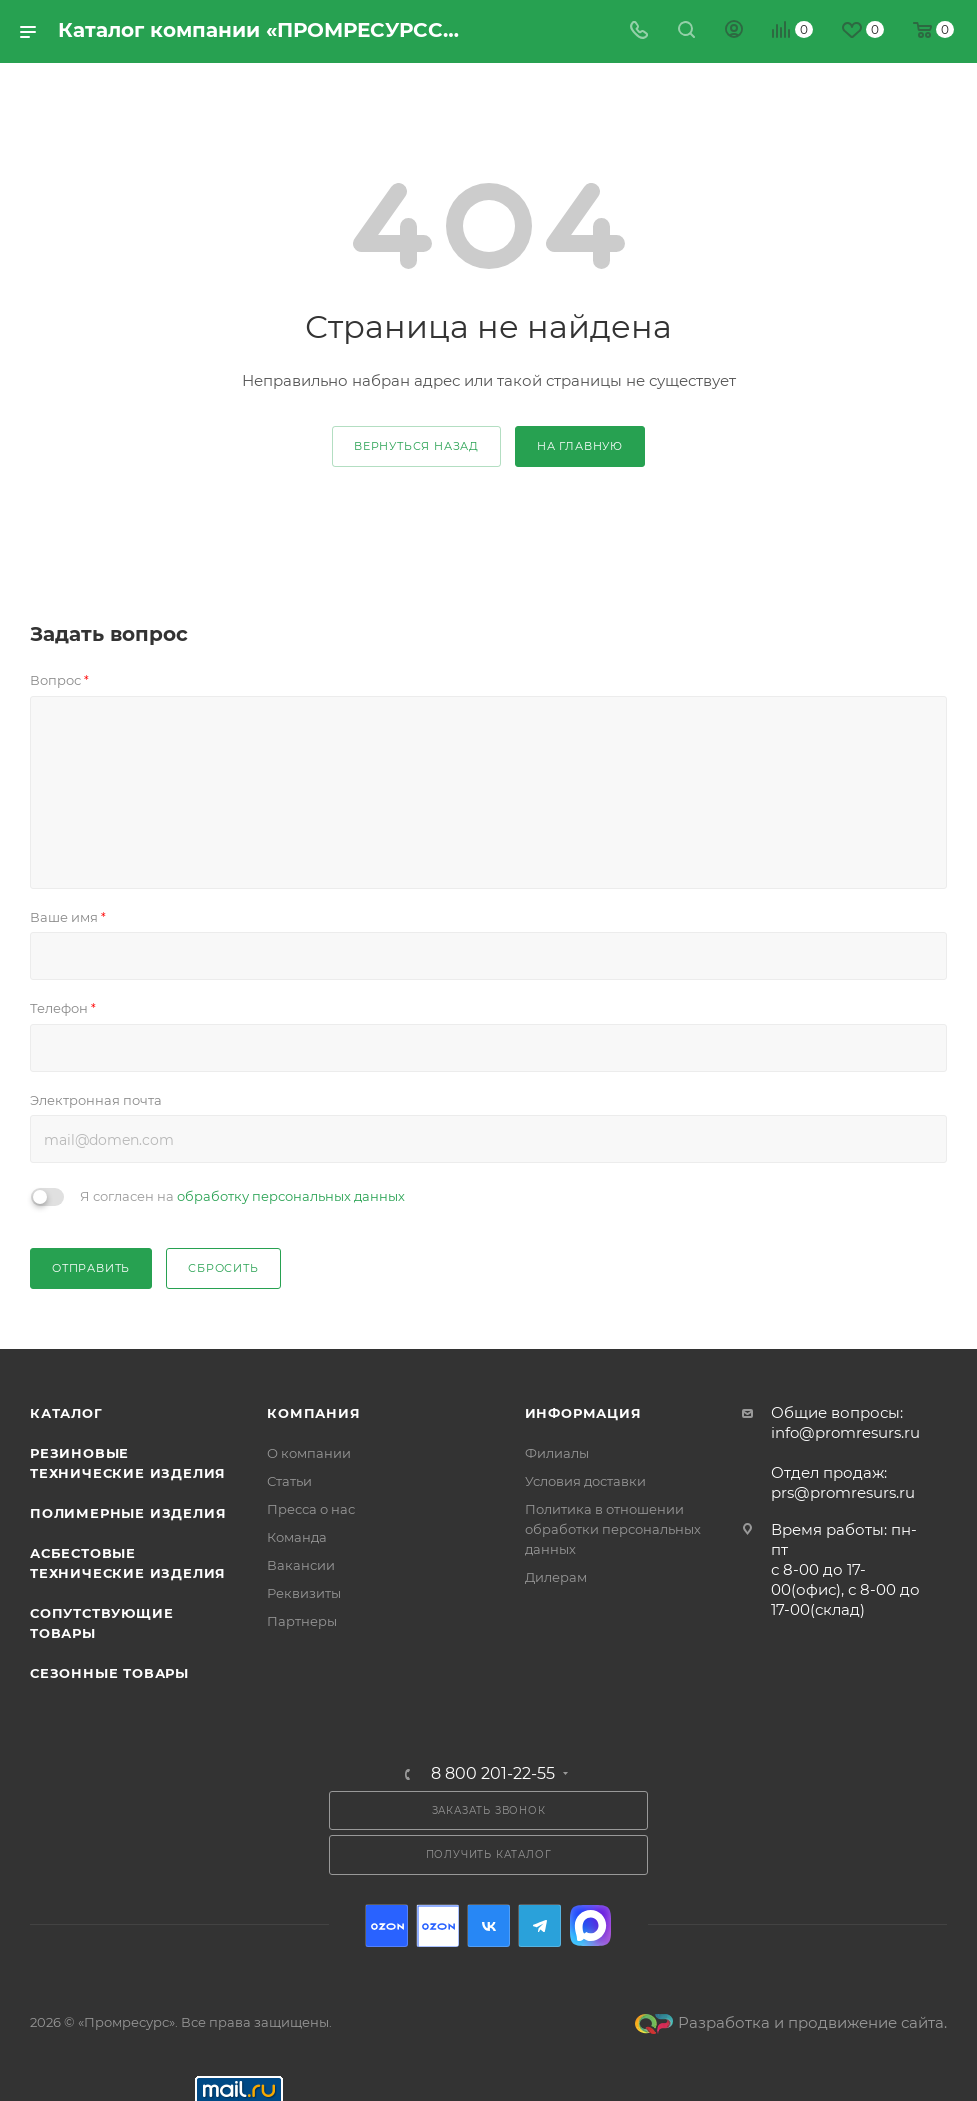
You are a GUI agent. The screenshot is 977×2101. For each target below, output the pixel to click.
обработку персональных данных (291, 1196)
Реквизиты (304, 1593)
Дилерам (556, 1577)
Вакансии (301, 1565)
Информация (583, 1413)
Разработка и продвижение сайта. (791, 2022)
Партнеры (302, 1621)
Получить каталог (489, 1854)
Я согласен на (242, 1196)
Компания (313, 1413)
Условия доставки (585, 1481)
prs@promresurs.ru (843, 1492)
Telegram (539, 1925)
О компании (309, 1453)
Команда (297, 1537)
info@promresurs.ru (845, 1432)
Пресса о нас (311, 1509)
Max (590, 1925)
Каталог (66, 1413)
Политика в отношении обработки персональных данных (613, 1529)
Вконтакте (488, 1925)
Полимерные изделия (128, 1513)
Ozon (386, 1925)
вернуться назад (416, 446)
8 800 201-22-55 (493, 1774)
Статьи (289, 1481)
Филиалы (557, 1453)
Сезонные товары (109, 1673)
